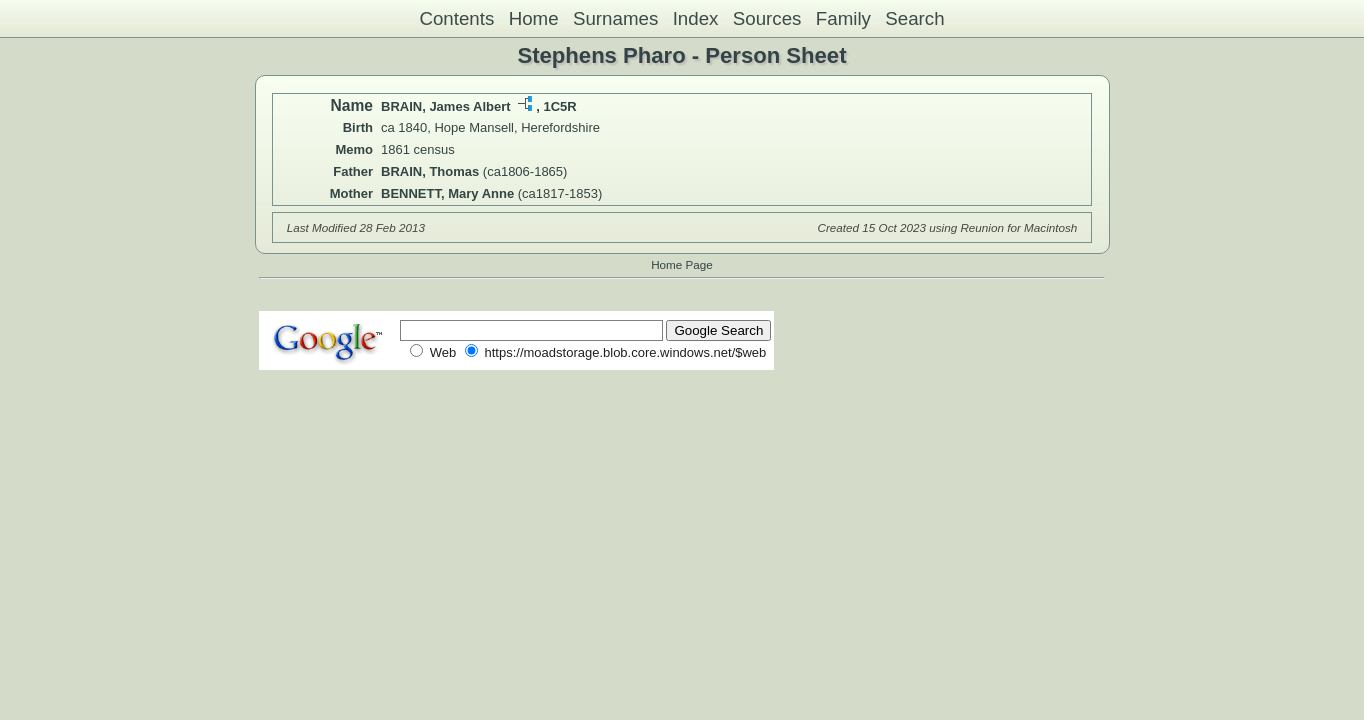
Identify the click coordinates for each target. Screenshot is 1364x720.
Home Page (682, 264)
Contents (456, 18)
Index (696, 18)
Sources (767, 18)
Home (534, 18)
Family (843, 18)
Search (914, 18)
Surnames (615, 18)
